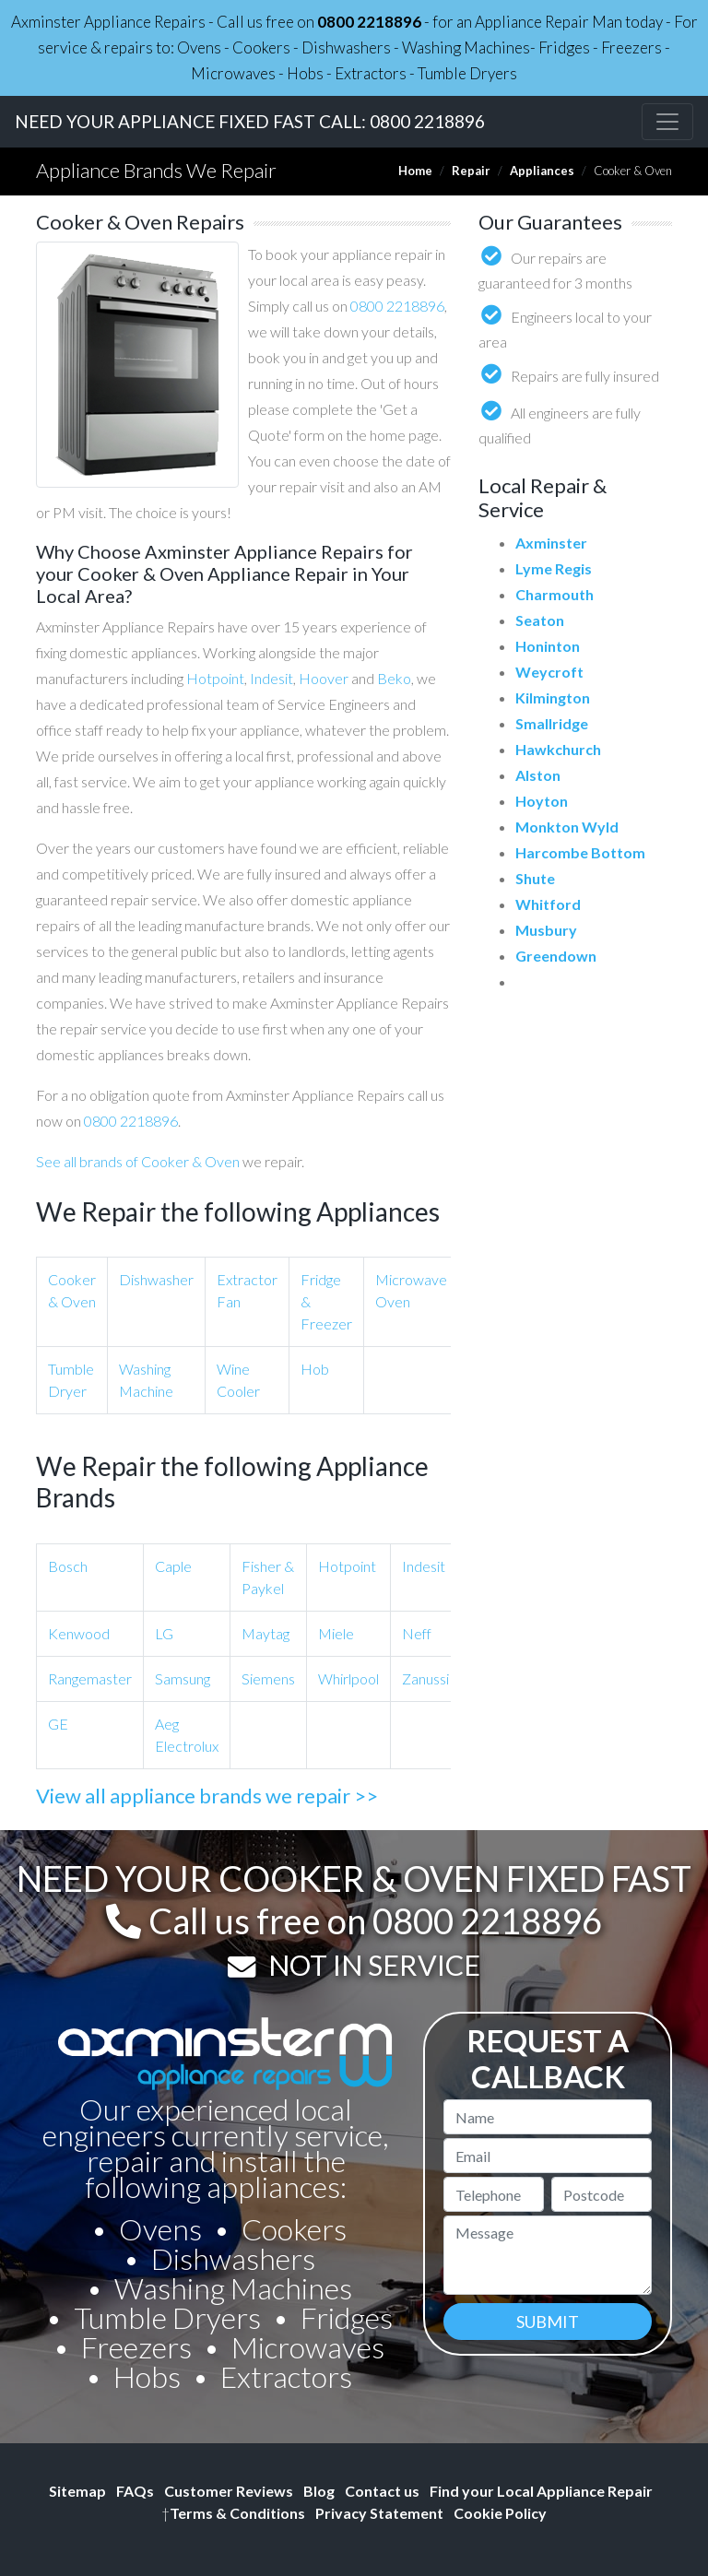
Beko (394, 678)
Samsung (182, 1678)
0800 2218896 (369, 21)
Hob (315, 1368)
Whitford (548, 904)
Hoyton (541, 800)
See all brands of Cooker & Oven (138, 1161)
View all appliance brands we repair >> (207, 1795)
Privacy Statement (379, 2513)
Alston (537, 775)
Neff (416, 1633)
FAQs (135, 2490)
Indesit (271, 678)
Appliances (542, 170)
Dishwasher (156, 1279)
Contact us (382, 2490)
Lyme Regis (553, 568)
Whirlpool (348, 1678)
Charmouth (554, 594)
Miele (336, 1633)
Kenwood (79, 1633)
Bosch (68, 1566)
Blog (319, 2490)
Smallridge (551, 723)
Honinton (547, 646)
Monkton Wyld (567, 826)
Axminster (551, 542)
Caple (173, 1566)
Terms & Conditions (233, 2513)
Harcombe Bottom (580, 852)
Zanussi (425, 1678)
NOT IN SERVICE (374, 1964)
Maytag (265, 1633)
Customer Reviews (228, 2490)
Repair (471, 170)
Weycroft (549, 671)
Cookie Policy (500, 2513)
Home (415, 170)
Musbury (546, 930)
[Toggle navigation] (667, 121)
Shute (535, 878)
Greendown (555, 955)
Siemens (268, 1678)
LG (164, 1633)
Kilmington (552, 697)
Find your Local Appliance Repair (541, 2490)
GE (58, 1723)
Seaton (539, 620)
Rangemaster (90, 1678)
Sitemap (77, 2490)
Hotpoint (215, 678)
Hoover (323, 678)
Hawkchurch (558, 749)
